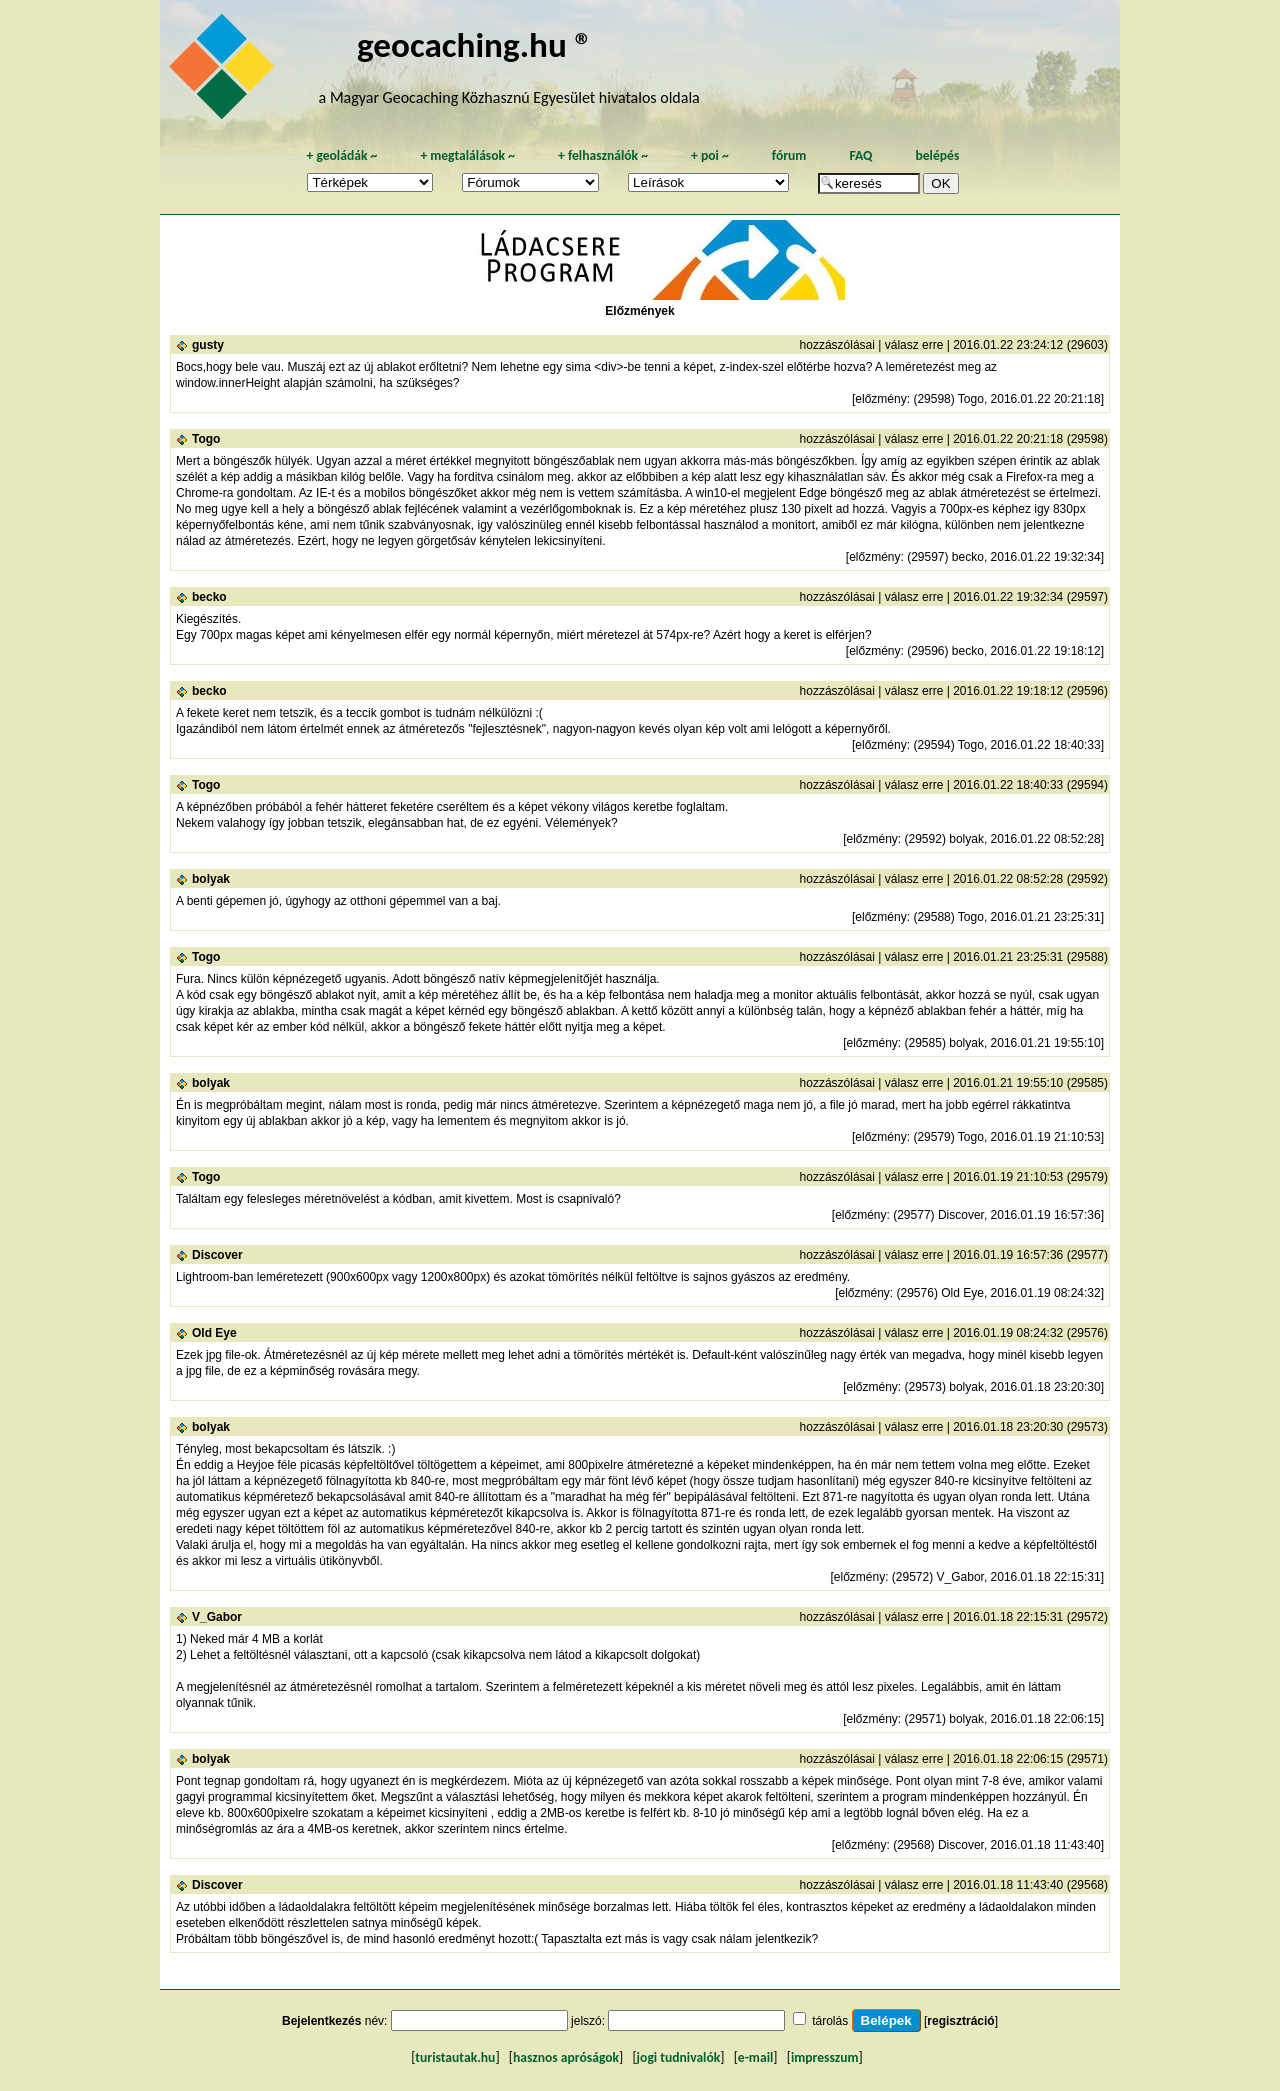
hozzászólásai (837, 345)
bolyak (211, 879)
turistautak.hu (455, 2057)
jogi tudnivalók (679, 2057)
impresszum (825, 2057)
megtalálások (467, 155)
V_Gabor (217, 1617)
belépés (937, 155)
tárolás (830, 2021)
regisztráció (960, 2021)
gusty (208, 345)
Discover (217, 1255)
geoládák (341, 155)
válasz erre (914, 345)
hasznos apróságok (566, 2057)
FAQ (860, 155)
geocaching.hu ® (475, 44)
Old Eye (214, 1333)
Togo (206, 439)
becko (209, 597)
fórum (789, 155)
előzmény (880, 399)
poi (710, 155)
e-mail (755, 2057)
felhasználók (603, 155)
